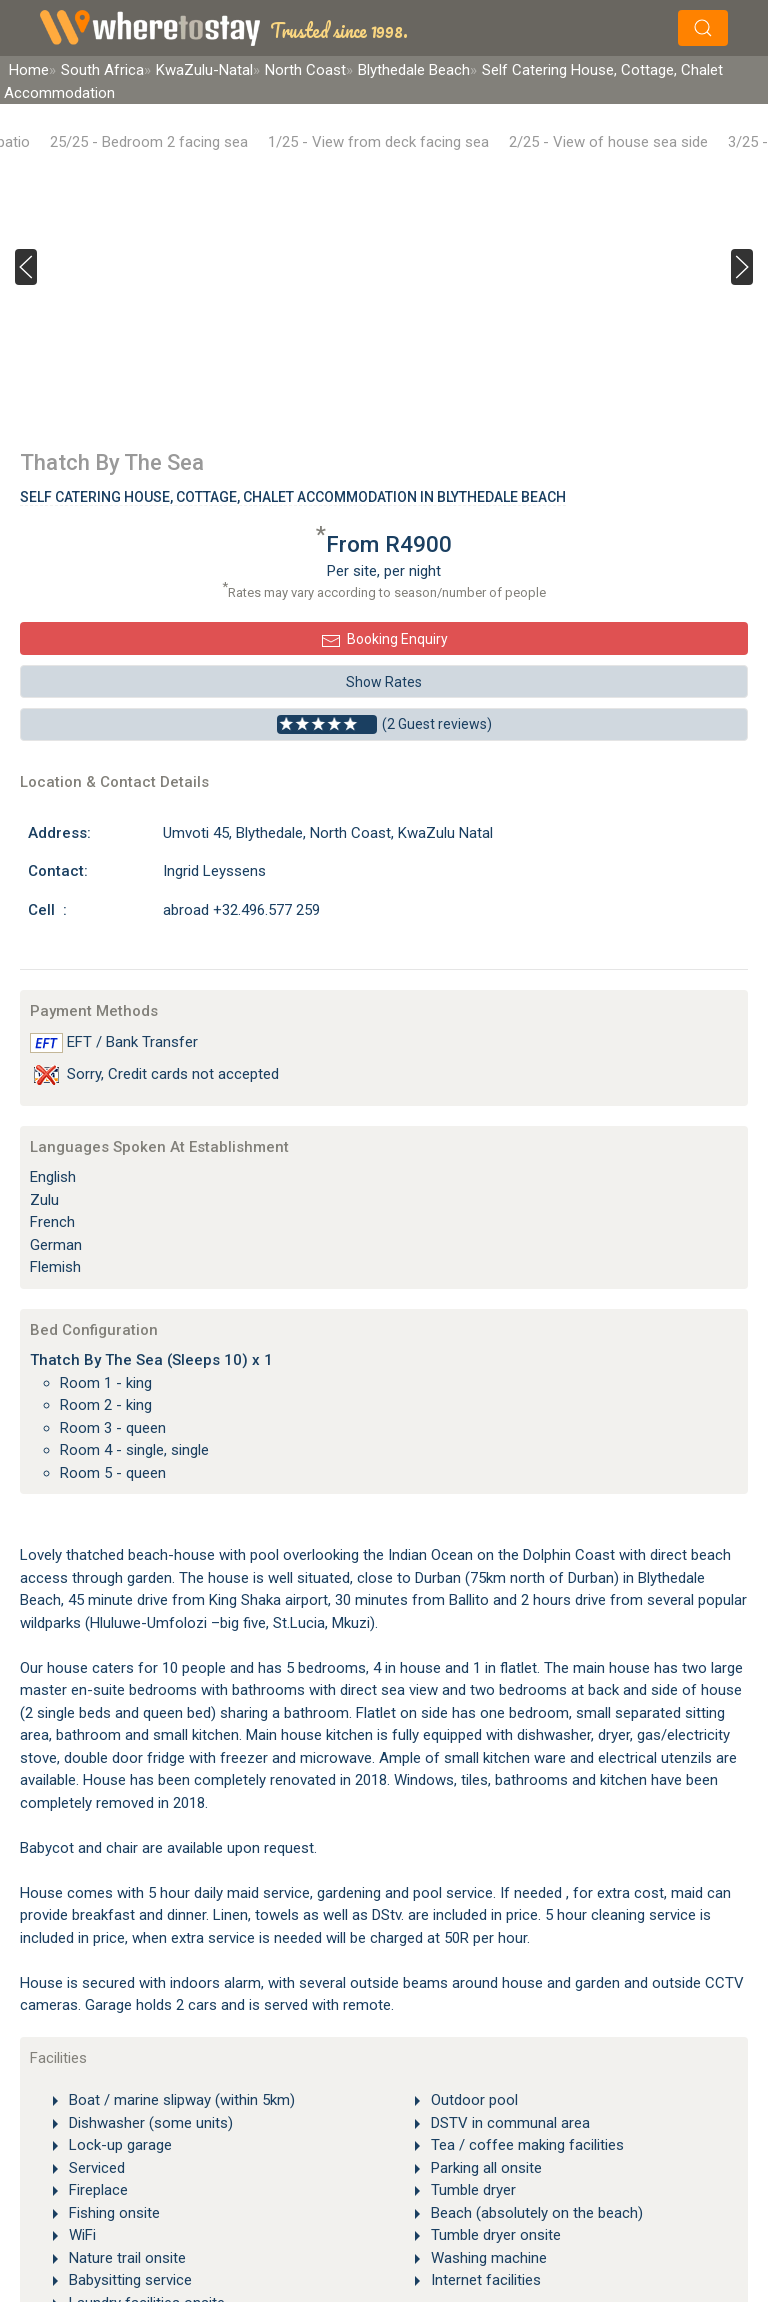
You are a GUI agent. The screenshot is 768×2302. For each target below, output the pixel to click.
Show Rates (384, 682)
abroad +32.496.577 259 (241, 910)
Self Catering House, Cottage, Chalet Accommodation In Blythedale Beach (293, 497)
